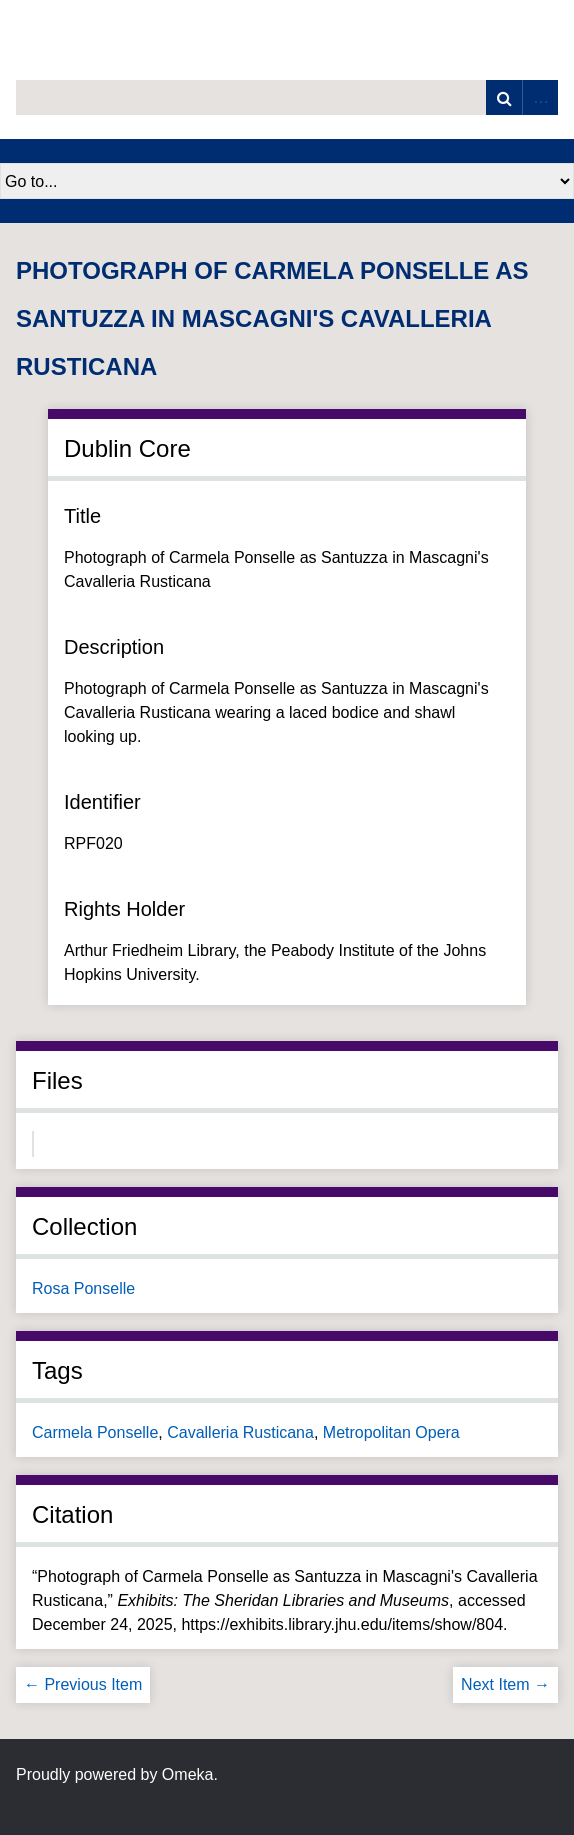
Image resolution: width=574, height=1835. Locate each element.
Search (504, 97)
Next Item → (505, 1684)
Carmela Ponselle (95, 1432)
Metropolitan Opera (391, 1432)
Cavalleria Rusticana (240, 1432)
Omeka (188, 1774)
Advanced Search (540, 97)
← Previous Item (83, 1684)
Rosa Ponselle (83, 1288)
